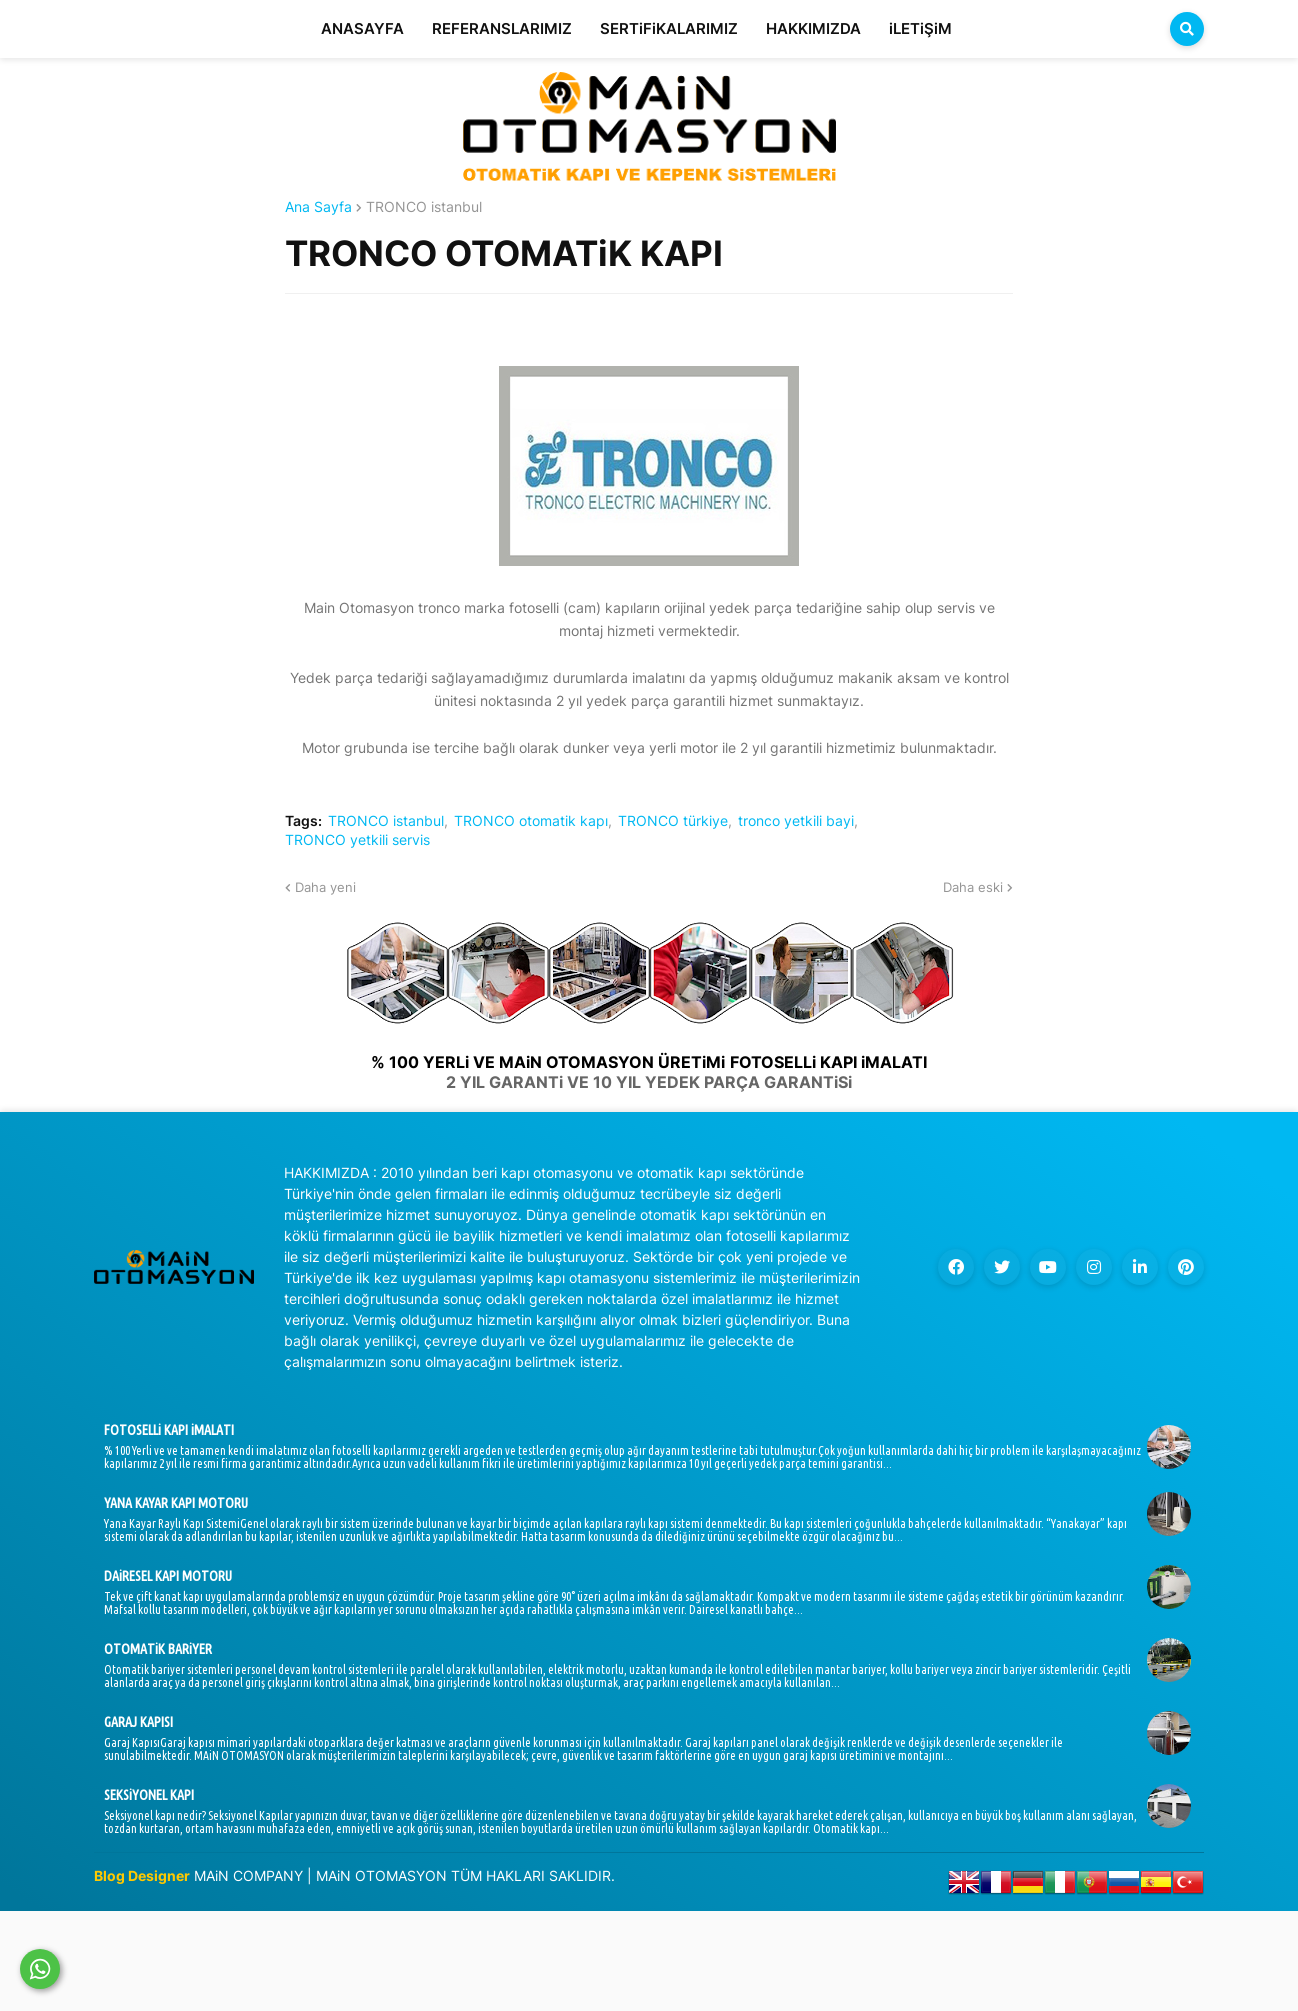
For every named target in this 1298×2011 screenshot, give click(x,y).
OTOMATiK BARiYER (158, 1649)
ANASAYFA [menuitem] (362, 28)
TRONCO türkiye (673, 821)
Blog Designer (142, 1875)
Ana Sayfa (318, 207)
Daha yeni (325, 887)
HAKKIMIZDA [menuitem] (813, 28)
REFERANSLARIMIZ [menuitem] (502, 28)
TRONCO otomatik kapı (531, 821)
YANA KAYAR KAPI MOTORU (176, 1503)
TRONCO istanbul (424, 207)
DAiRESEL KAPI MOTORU (168, 1576)
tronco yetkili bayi (796, 821)
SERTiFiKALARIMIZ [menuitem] (669, 28)
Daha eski (973, 887)
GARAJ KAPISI (138, 1722)
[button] (1187, 29)
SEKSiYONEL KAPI (149, 1795)
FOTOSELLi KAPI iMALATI (169, 1430)
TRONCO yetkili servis (357, 840)
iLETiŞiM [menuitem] (920, 28)
